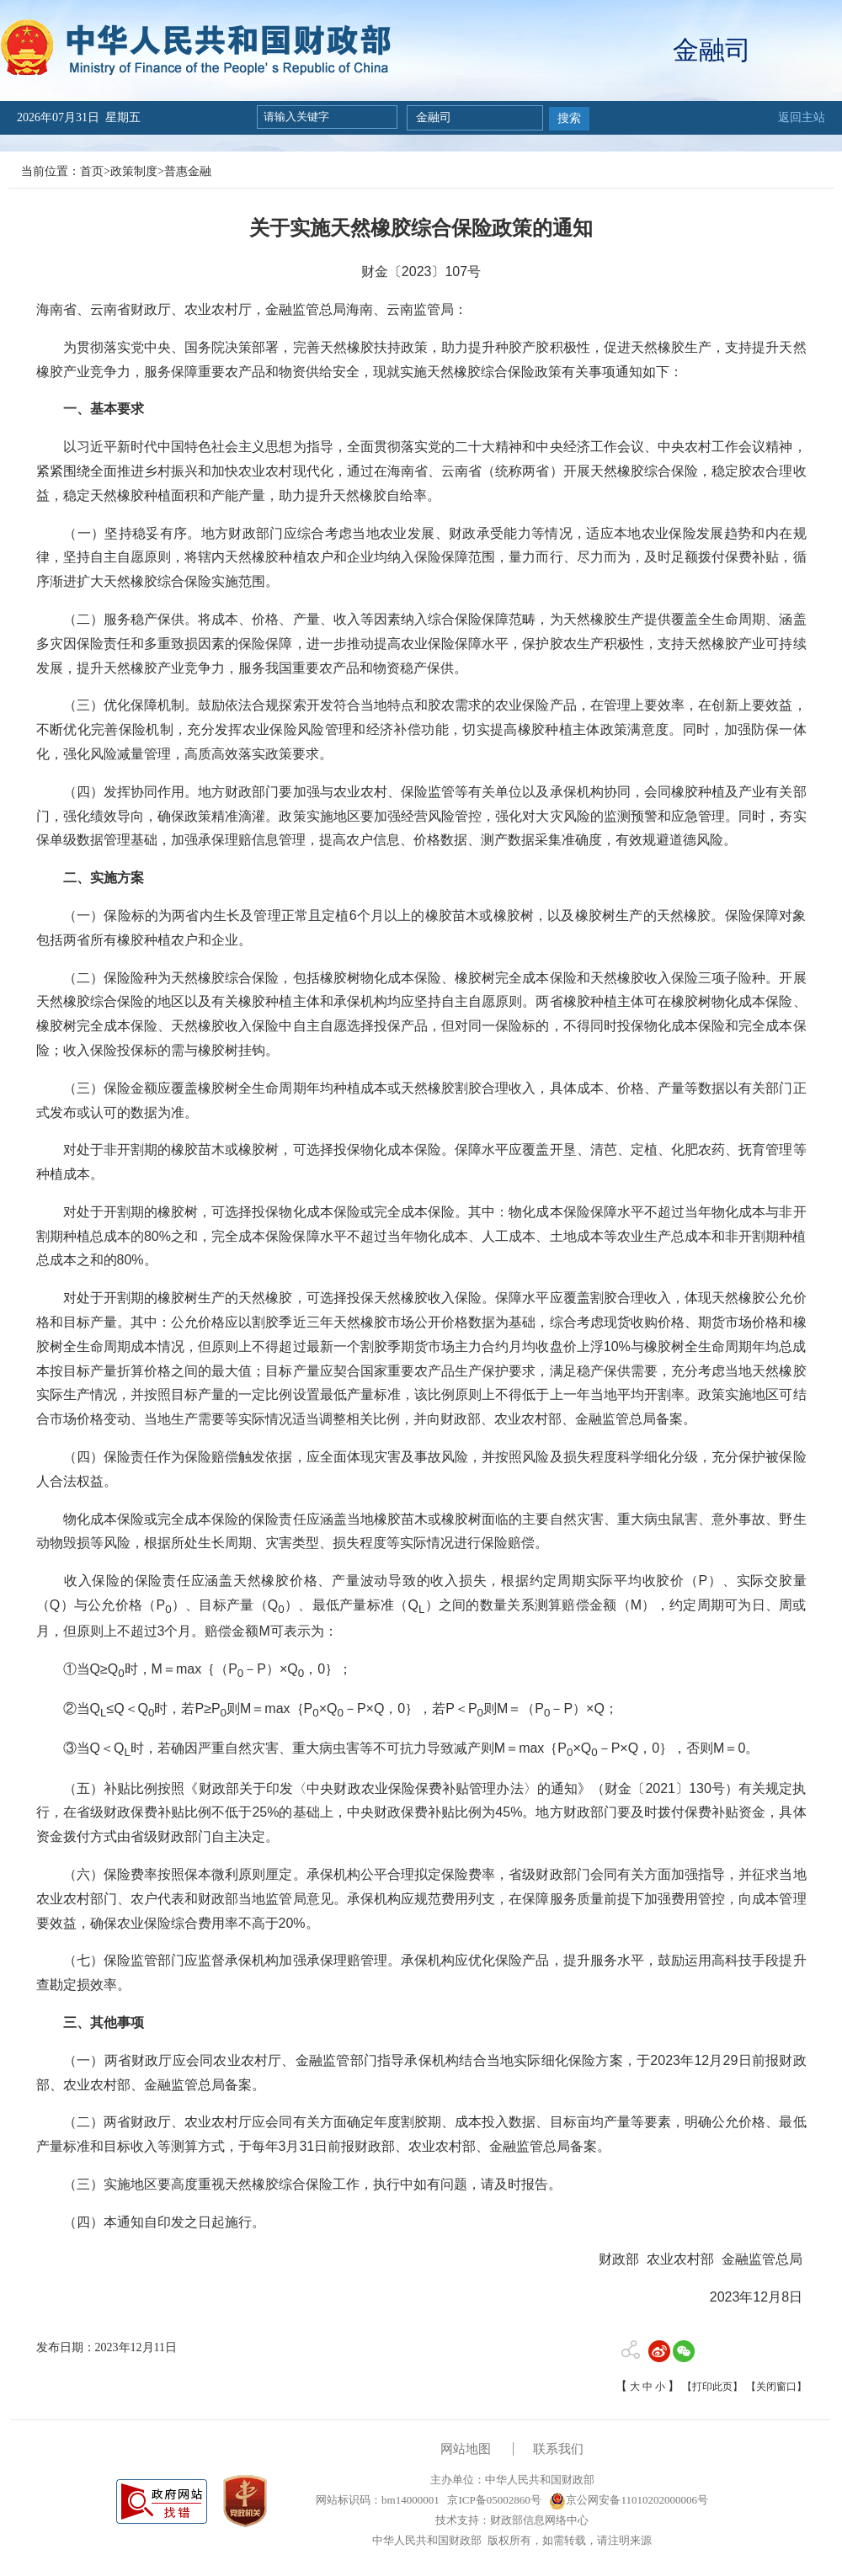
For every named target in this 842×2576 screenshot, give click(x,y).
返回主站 (801, 117)
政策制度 (133, 171)
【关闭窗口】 (776, 2386)
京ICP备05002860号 (493, 2500)
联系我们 (558, 2449)
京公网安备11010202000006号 (628, 2500)
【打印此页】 (712, 2386)
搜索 (569, 118)
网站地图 (465, 2449)
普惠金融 (187, 171)
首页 (92, 171)
